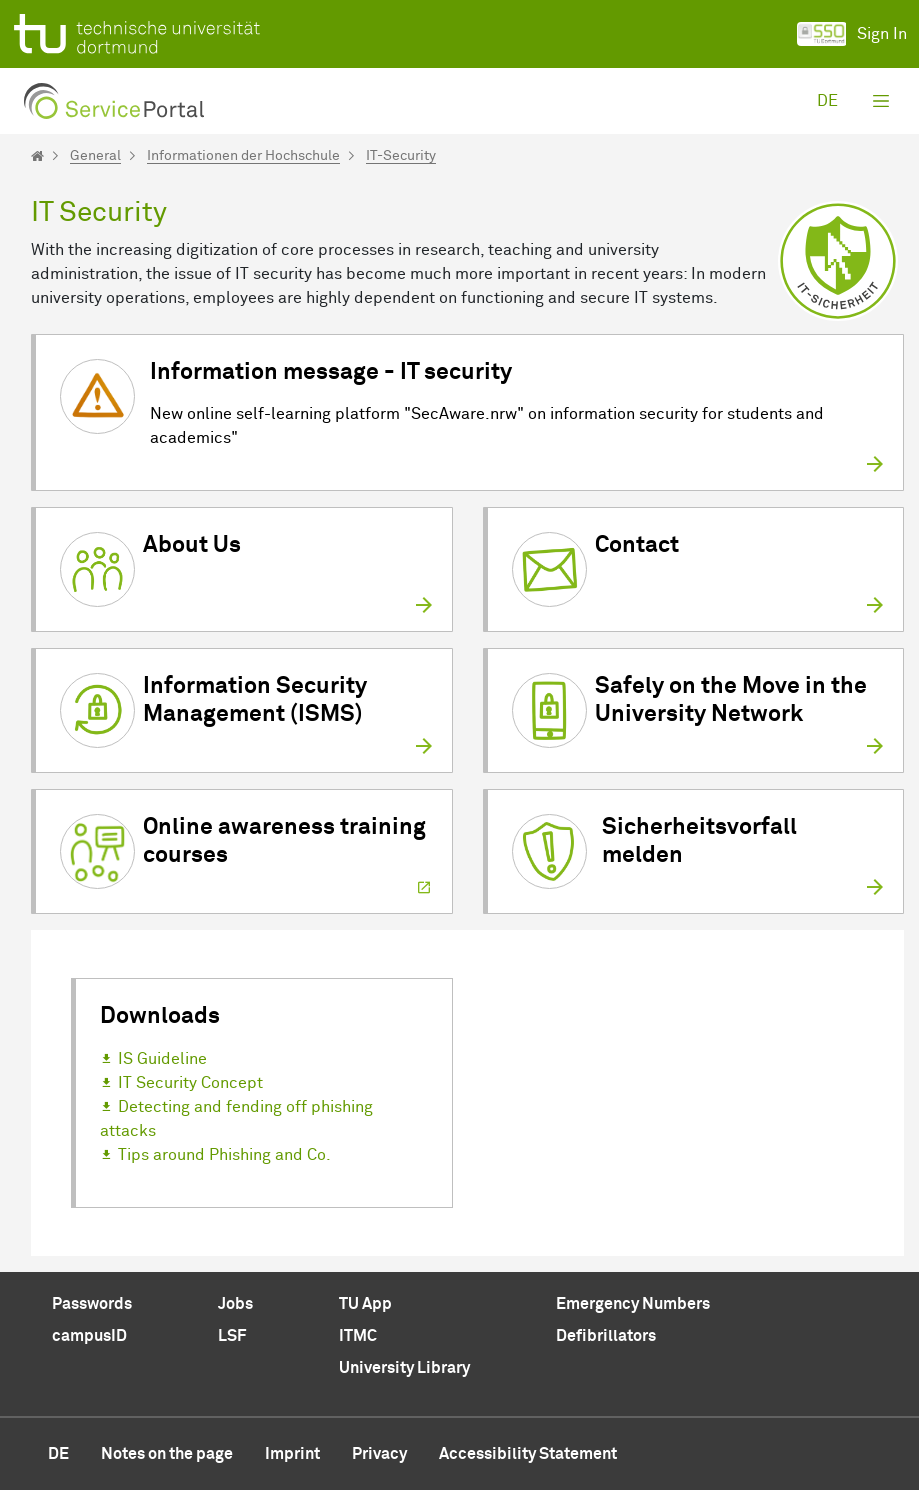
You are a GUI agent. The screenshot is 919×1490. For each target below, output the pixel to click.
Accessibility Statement (528, 1454)
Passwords (92, 1304)
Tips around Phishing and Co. (224, 1155)
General (95, 156)
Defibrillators (606, 1336)
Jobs (235, 1304)
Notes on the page (167, 1454)
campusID (89, 1336)
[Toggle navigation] (881, 101)
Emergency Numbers (633, 1304)
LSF (232, 1336)
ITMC (358, 1336)
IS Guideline (162, 1059)
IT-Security (401, 156)
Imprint (292, 1454)
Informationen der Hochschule (243, 156)
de (827, 101)
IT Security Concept (190, 1083)
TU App (365, 1304)
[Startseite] (37, 156)
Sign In (852, 34)
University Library (404, 1368)
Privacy (379, 1454)
